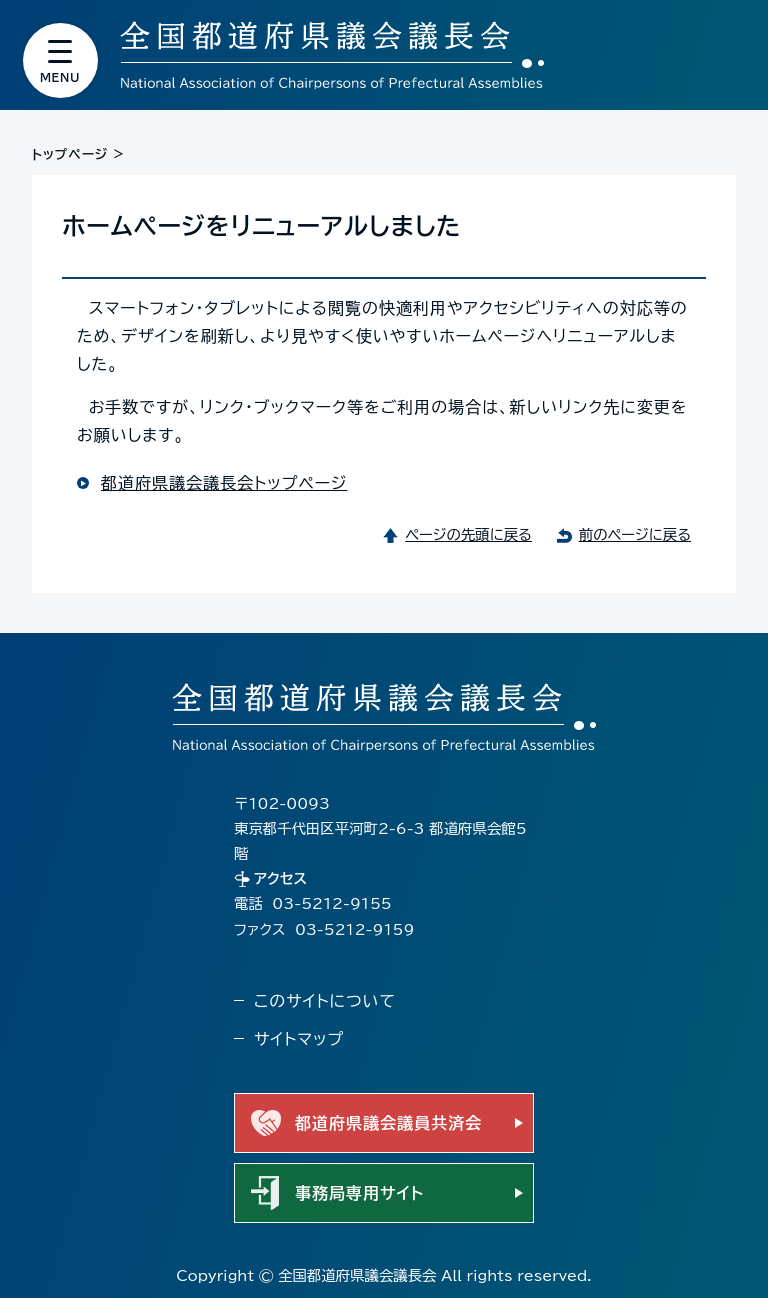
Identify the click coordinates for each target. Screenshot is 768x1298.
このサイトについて (325, 1001)
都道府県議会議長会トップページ (224, 483)
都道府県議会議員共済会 (388, 1123)
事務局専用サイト (359, 1193)
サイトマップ (299, 1039)
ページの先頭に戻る (468, 534)
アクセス (280, 878)
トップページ (70, 154)
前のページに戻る (635, 534)
